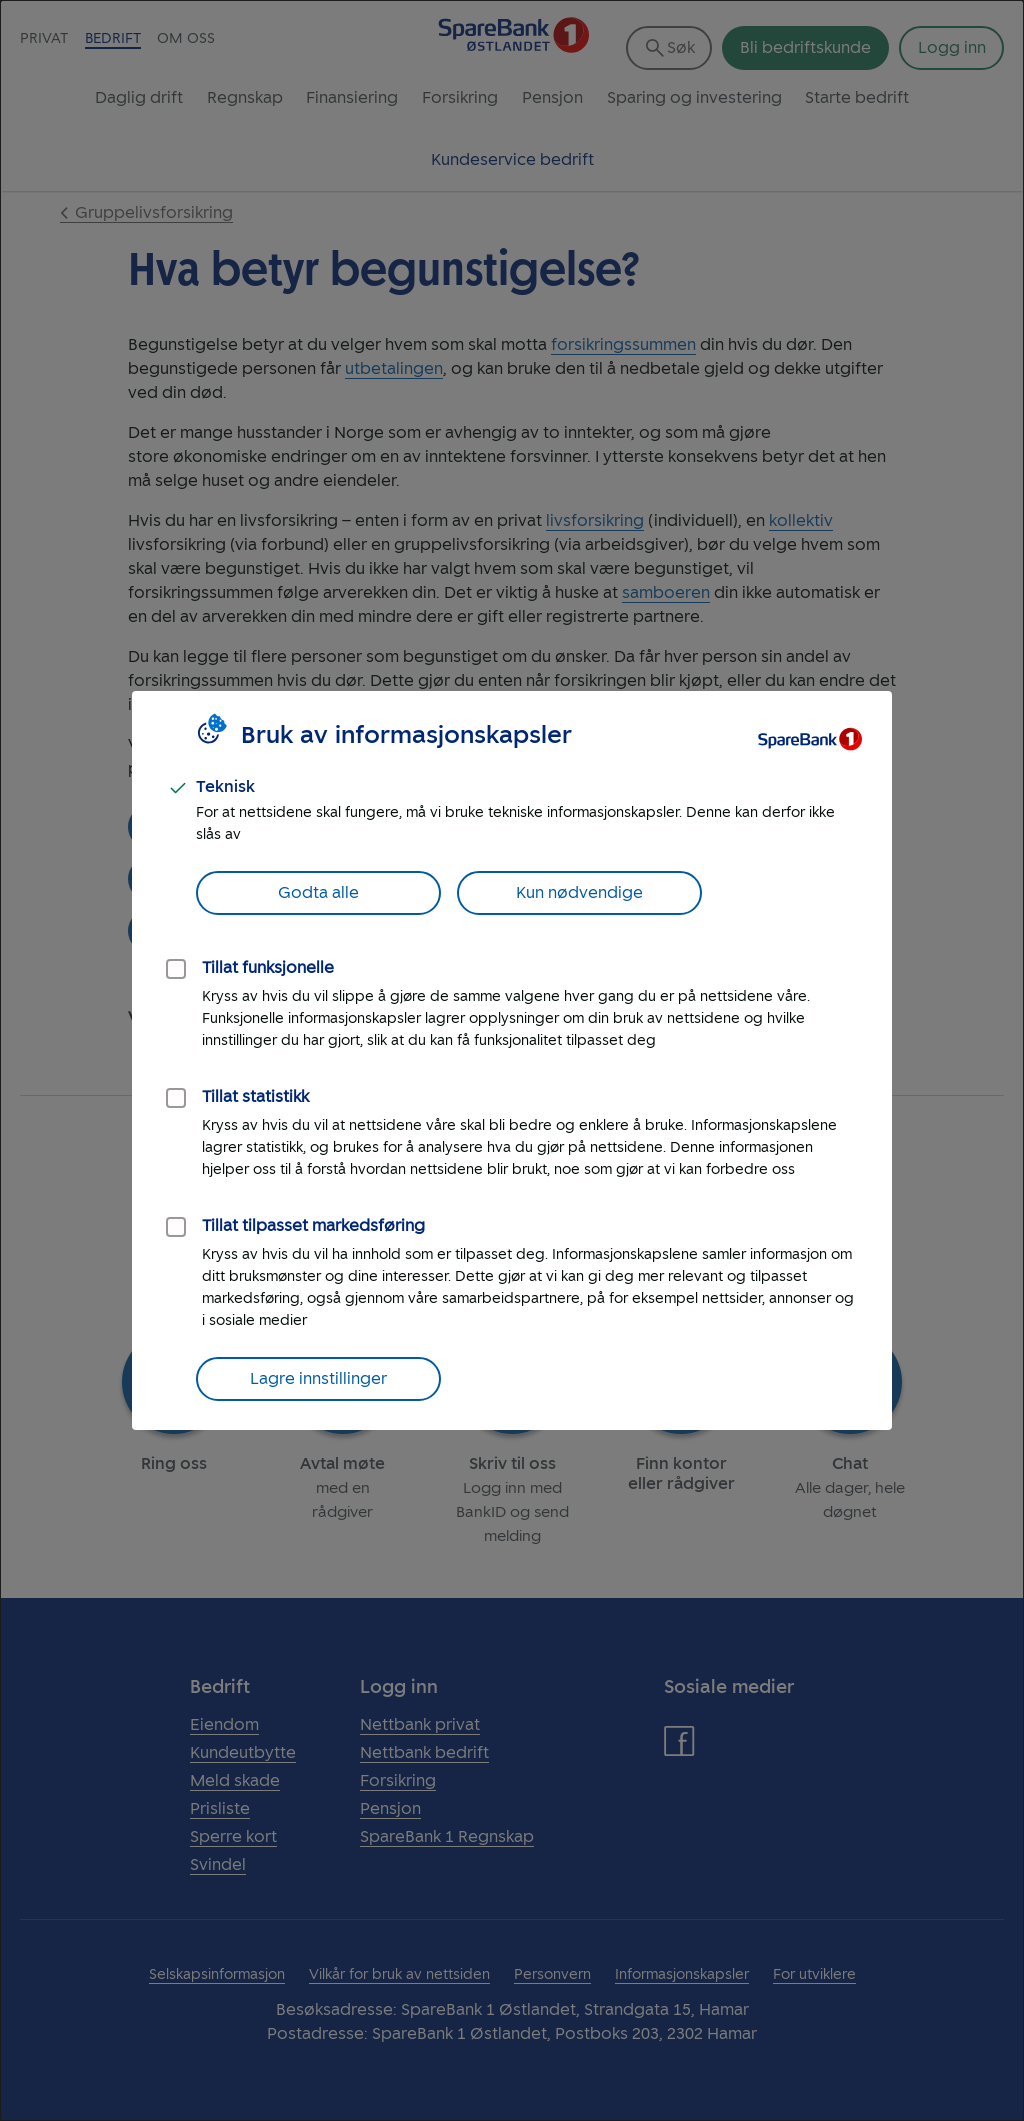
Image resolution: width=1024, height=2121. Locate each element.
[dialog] (512, 1060)
